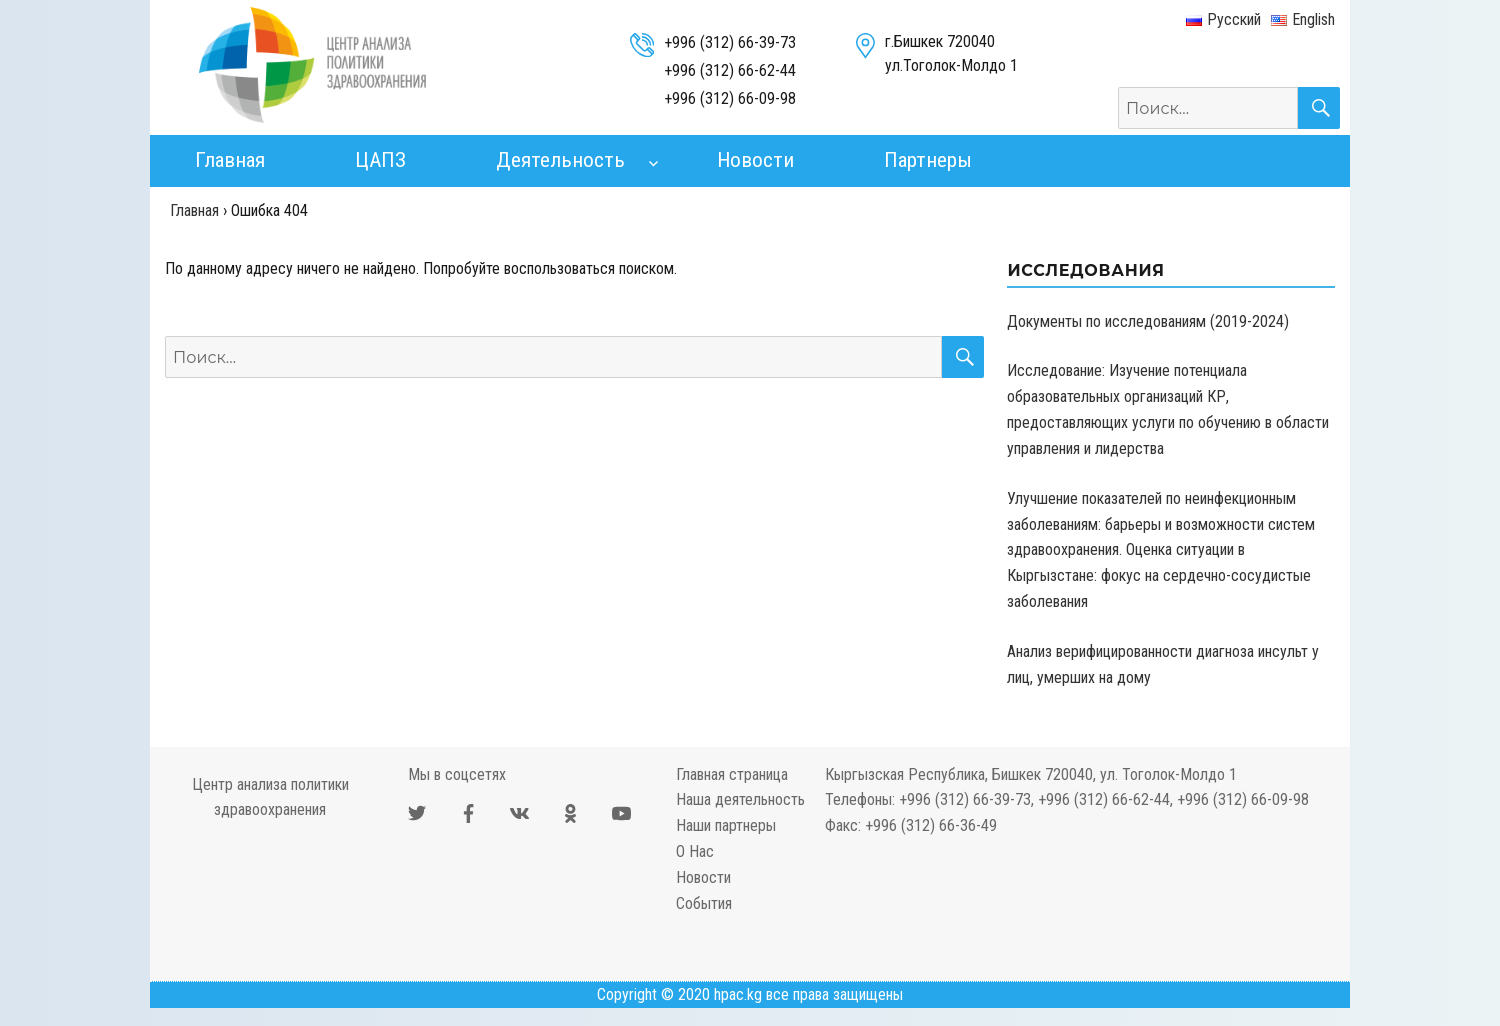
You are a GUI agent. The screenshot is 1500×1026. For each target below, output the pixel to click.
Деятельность (560, 160)
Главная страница (732, 774)
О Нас (695, 851)
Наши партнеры (726, 825)
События (704, 903)
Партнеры (928, 160)
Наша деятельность (740, 799)
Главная (230, 160)
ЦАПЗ (380, 160)
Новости (755, 160)
